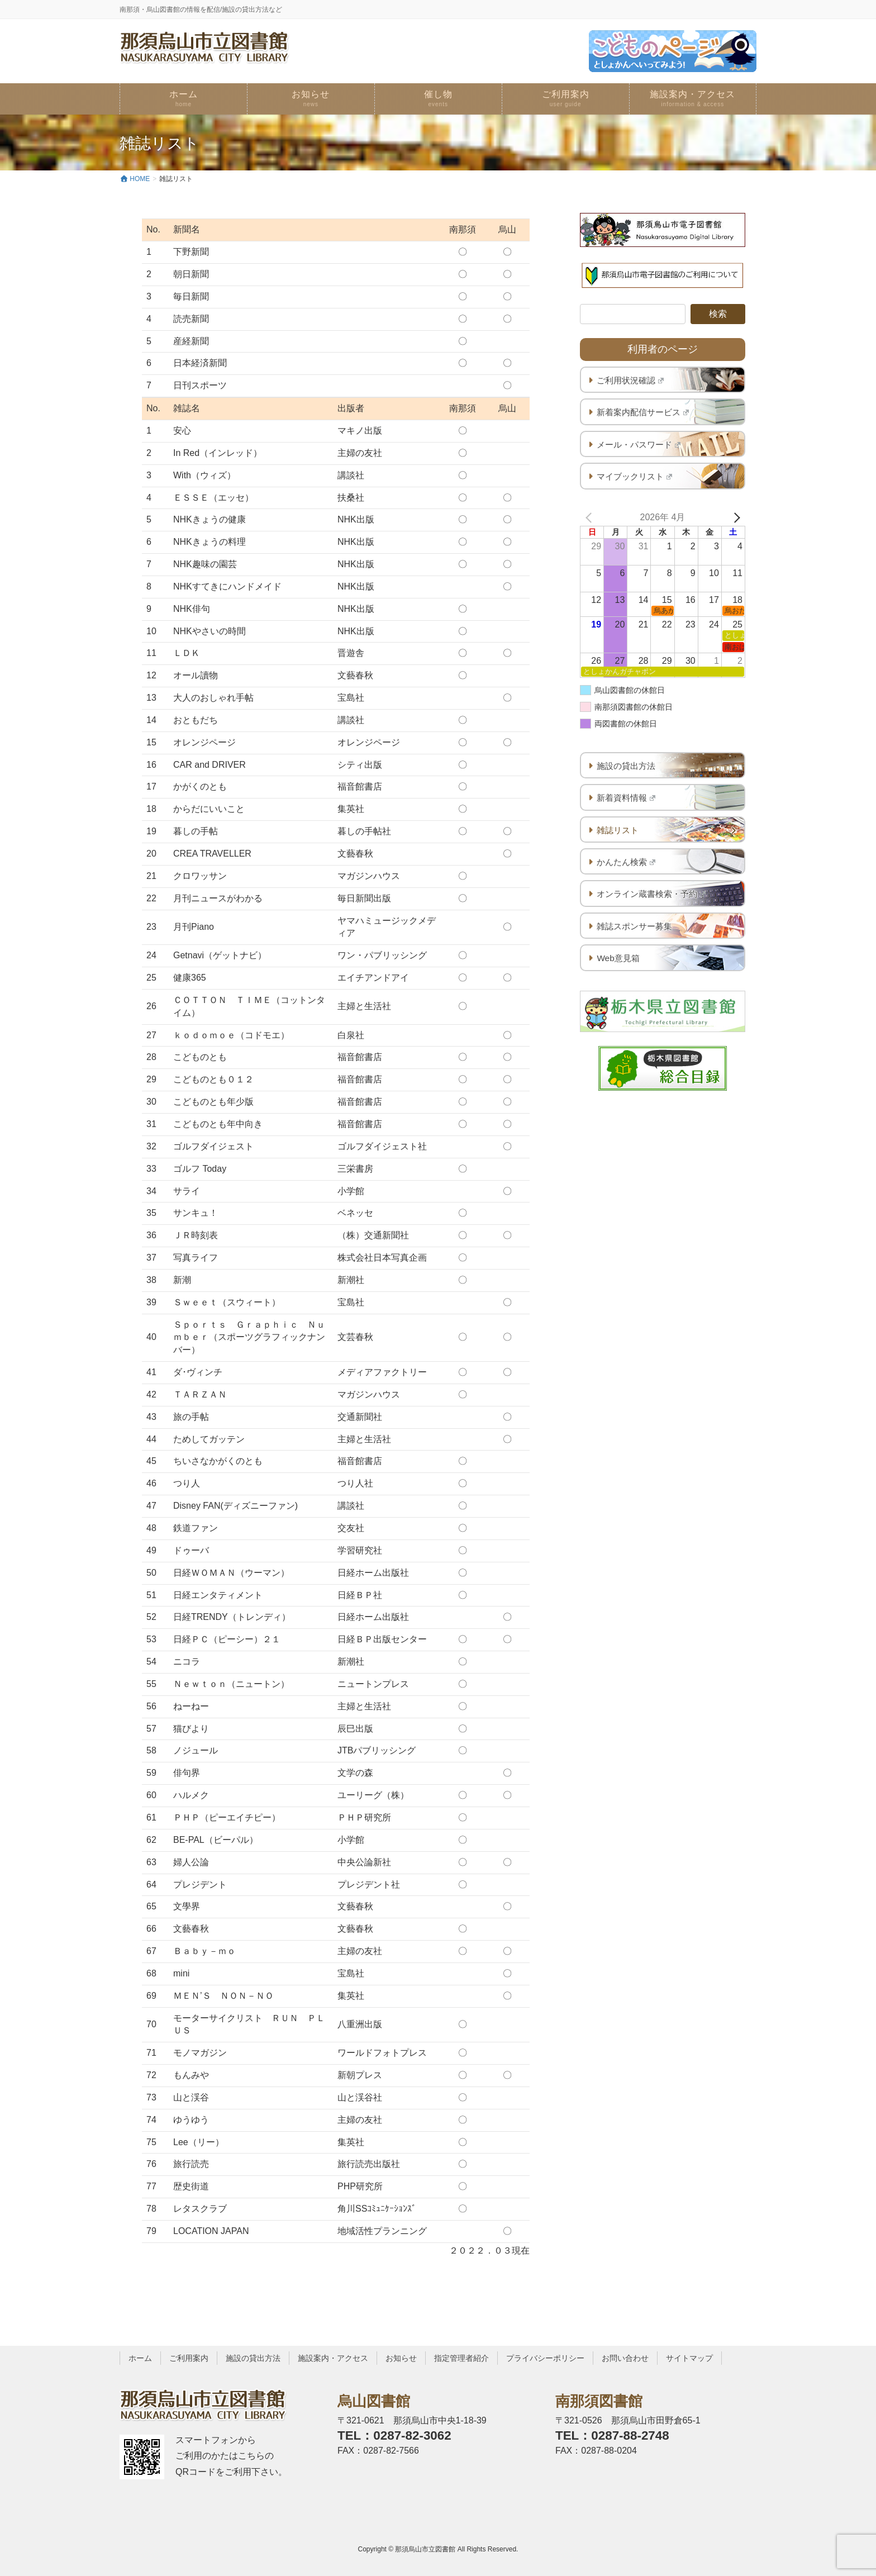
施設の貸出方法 (626, 766)
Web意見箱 (618, 958)
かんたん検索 (626, 862)
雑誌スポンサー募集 (634, 926)
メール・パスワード (638, 444)
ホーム (140, 2358)
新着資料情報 (626, 797)
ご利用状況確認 (630, 380)
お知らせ (401, 2358)
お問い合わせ (625, 2358)
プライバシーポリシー (545, 2358)
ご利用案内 (188, 2358)
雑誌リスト (618, 830)
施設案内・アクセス (333, 2358)
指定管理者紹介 (461, 2358)
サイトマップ (689, 2358)
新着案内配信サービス (643, 412)
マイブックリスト (634, 476)
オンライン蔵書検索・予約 (651, 894)
